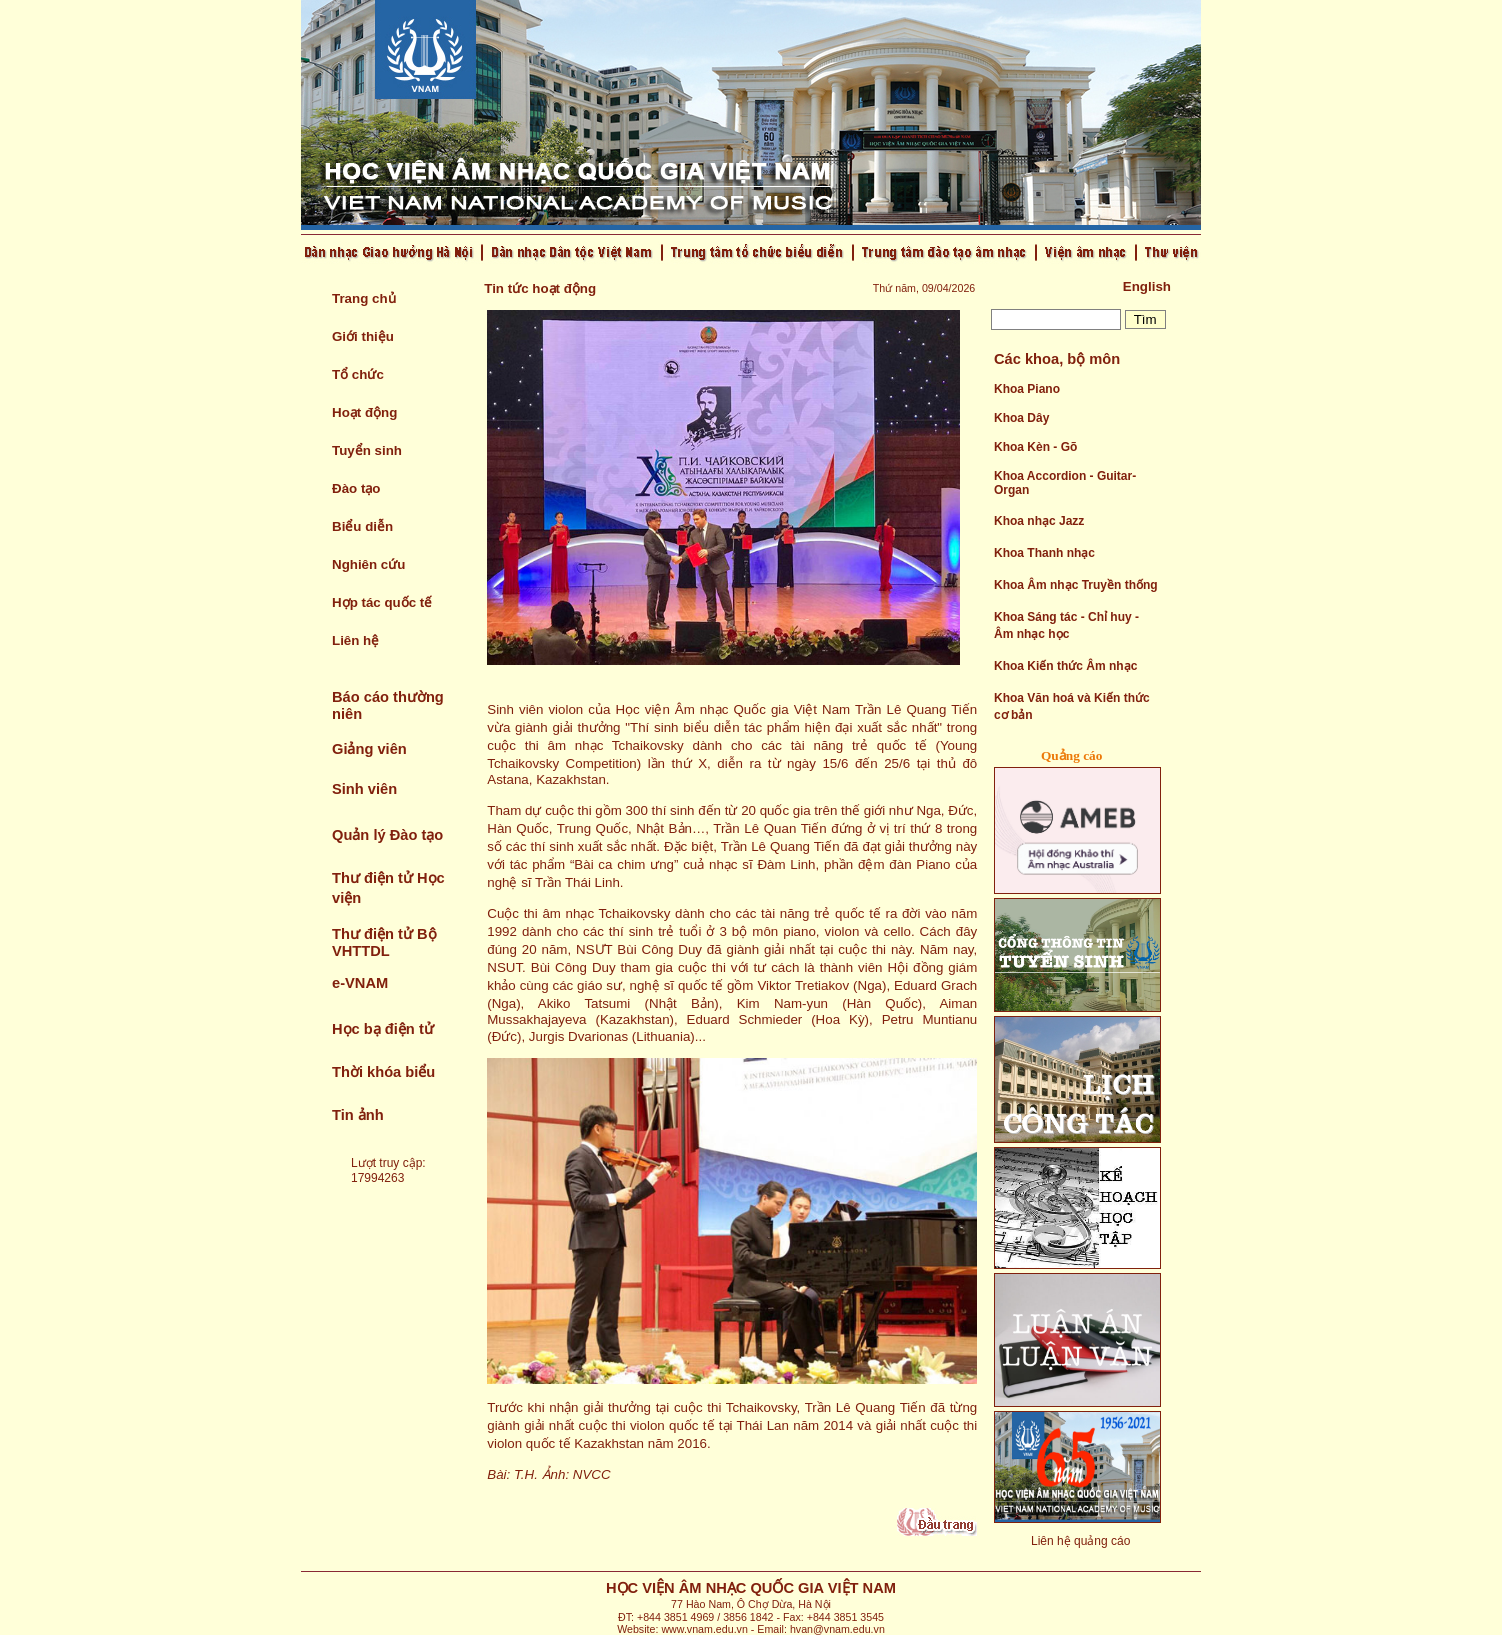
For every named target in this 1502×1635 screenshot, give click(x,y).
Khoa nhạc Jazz (1039, 521)
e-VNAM (360, 983)
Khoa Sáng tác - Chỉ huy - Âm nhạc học (1066, 625)
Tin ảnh (358, 1115)
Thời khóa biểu (383, 1072)
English (1147, 286)
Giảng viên (369, 749)
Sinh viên (364, 789)
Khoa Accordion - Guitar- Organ (1065, 483)
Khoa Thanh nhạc (1044, 553)
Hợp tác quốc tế (382, 602)
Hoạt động (364, 412)
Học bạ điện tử (383, 1029)
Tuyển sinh (367, 450)
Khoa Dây (1021, 418)
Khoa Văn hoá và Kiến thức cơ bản (1072, 706)
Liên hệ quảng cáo (1080, 1541)
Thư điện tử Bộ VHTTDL (384, 942)
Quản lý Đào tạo (387, 835)
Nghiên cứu (368, 564)
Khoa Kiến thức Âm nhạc (1065, 666)
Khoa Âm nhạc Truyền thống (1076, 585)
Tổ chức (358, 374)
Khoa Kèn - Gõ (1035, 447)
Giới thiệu (363, 336)
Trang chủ (364, 298)
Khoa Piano (1027, 389)
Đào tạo (356, 488)
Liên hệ (355, 640)
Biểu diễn (362, 526)
